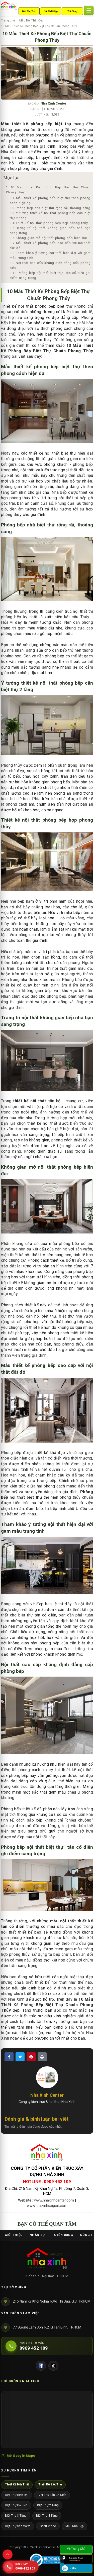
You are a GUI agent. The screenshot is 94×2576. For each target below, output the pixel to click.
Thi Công (72, 11)
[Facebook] (41, 2366)
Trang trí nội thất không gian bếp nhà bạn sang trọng (50, 230)
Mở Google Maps (18, 2455)
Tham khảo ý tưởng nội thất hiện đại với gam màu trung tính (50, 255)
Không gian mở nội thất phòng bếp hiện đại (49, 238)
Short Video (48, 2526)
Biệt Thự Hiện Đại (16, 2495)
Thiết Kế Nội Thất (17, 2484)
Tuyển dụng (62, 2235)
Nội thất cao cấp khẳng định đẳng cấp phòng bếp (50, 265)
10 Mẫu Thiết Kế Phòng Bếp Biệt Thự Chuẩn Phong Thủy (48, 189)
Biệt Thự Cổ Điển (16, 2505)
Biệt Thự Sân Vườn (17, 2526)
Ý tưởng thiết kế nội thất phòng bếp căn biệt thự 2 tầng (50, 215)
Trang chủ (8, 20)
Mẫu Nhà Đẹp (74, 2526)
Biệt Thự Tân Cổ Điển (52, 2495)
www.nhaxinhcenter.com (54, 2200)
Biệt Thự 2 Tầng (48, 2505)
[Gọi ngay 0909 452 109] (21, 2567)
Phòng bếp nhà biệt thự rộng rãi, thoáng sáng (50, 208)
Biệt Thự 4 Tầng (47, 2515)
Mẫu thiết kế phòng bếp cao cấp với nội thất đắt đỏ (50, 245)
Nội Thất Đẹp (51, 11)
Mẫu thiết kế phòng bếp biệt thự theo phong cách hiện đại (50, 200)
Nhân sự (37, 2235)
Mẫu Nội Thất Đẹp (31, 20)
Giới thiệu (14, 2235)
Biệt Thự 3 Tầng (16, 2515)
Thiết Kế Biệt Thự (50, 2484)
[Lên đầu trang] (8, 2554)
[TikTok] (53, 2366)
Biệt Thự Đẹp (29, 11)
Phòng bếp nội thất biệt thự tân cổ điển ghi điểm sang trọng (50, 275)
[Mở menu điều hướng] (88, 10)
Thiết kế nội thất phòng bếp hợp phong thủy (49, 223)
